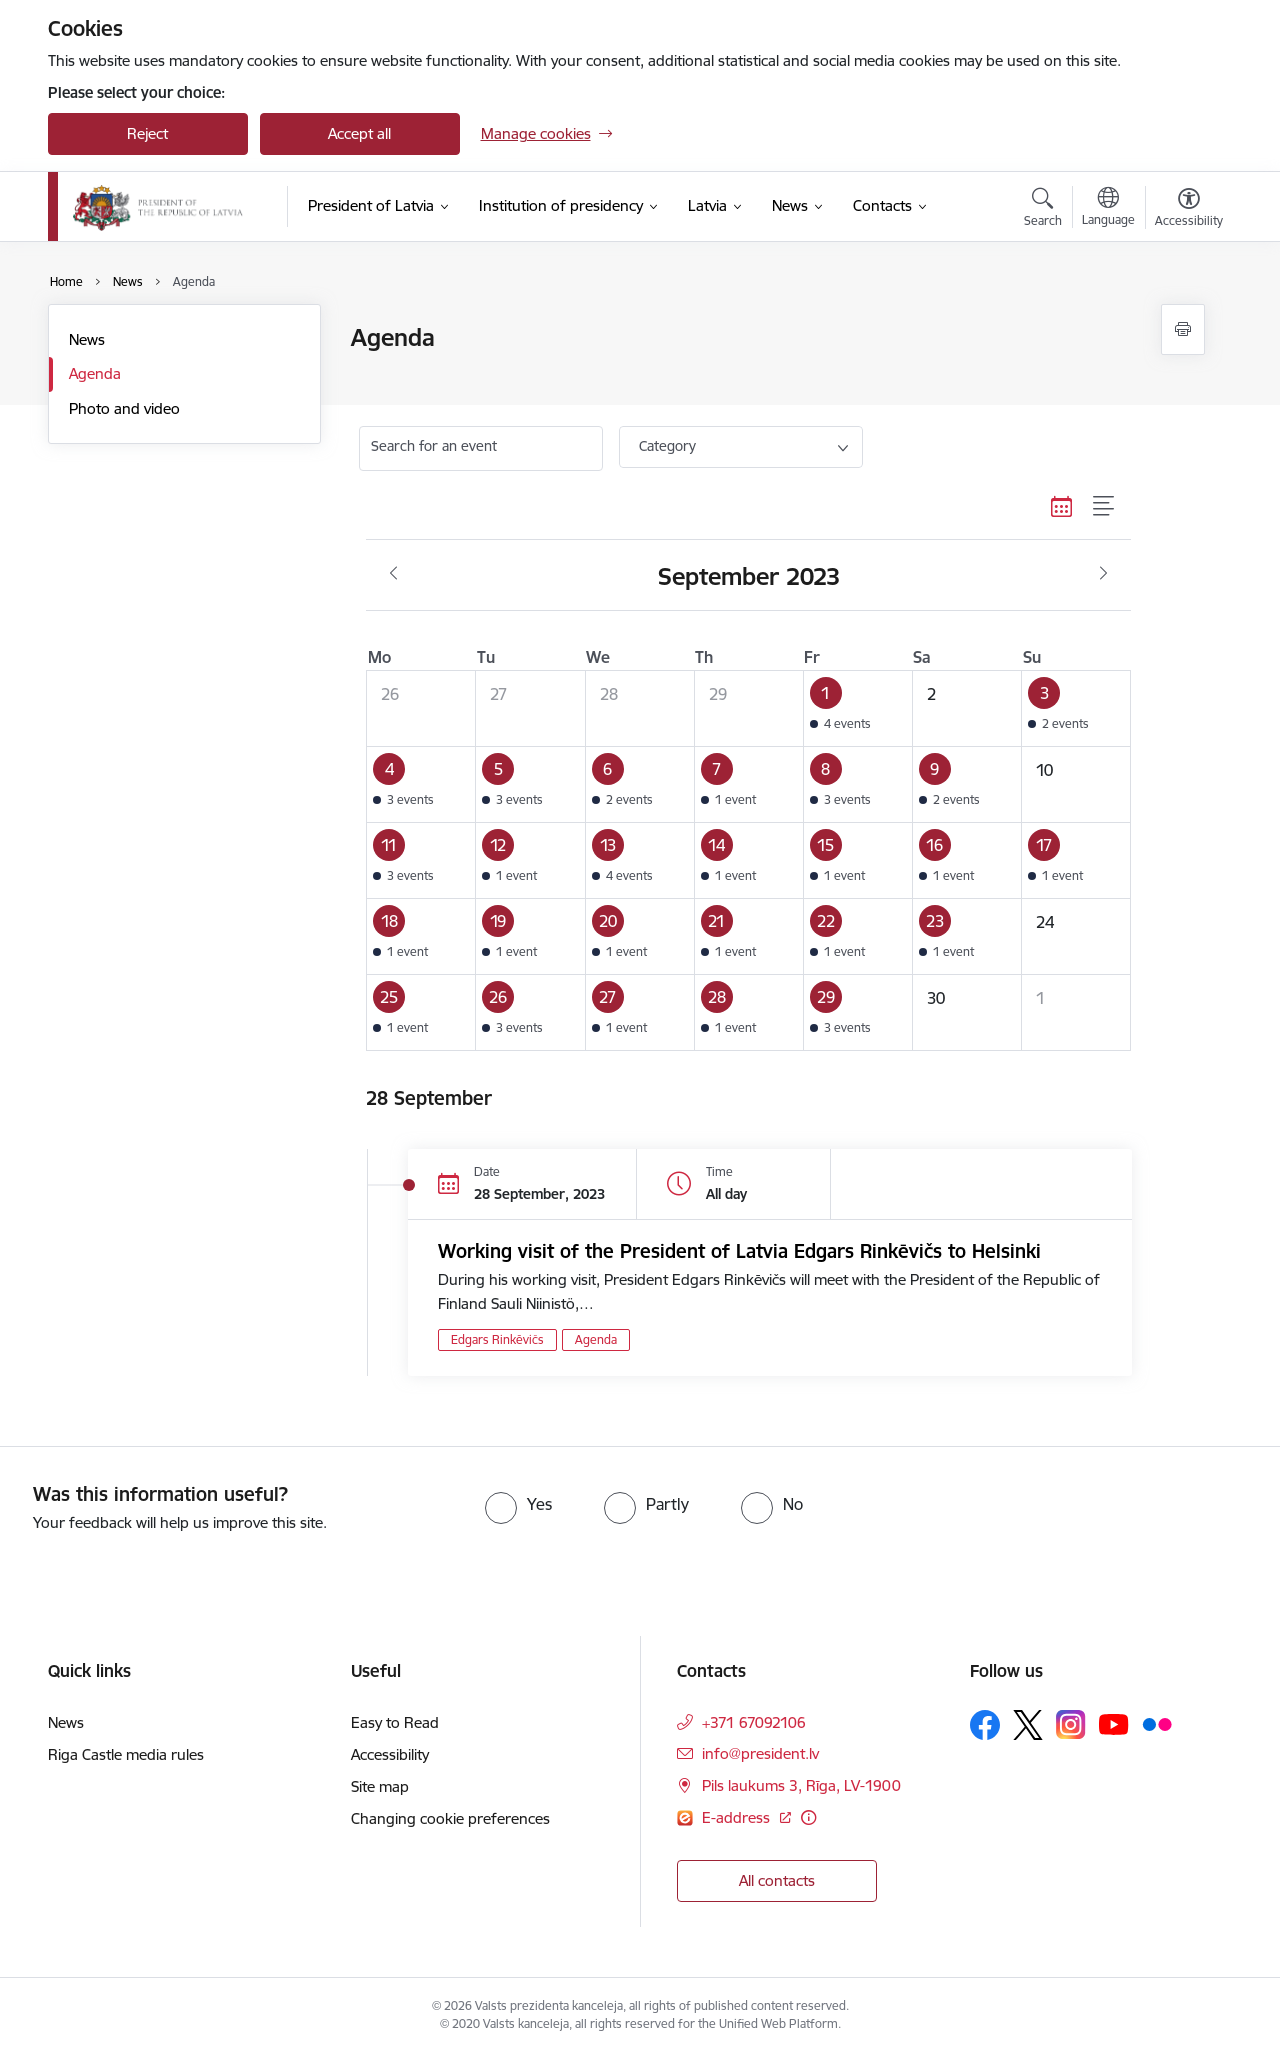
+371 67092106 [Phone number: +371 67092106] (754, 1722)
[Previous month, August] (393, 574)
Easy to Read (395, 1722)
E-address (738, 1817)
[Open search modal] (1043, 210)
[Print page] (1183, 329)
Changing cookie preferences (450, 1818)
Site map (380, 1786)
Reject (147, 133)
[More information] (808, 1817)
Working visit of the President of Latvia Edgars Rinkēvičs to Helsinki (739, 1251)
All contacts (777, 1880)
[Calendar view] (1062, 506)
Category (667, 446)
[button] (857, 709)
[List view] (1104, 506)
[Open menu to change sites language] (1108, 209)
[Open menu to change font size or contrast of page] (1189, 210)
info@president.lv (760, 1753)
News (87, 339)
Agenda (95, 373)
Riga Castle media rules (126, 1754)
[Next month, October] (1103, 574)
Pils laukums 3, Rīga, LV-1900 (801, 1785)
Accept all (359, 133)
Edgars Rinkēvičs (497, 1339)
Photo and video (124, 408)
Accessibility (390, 1754)
